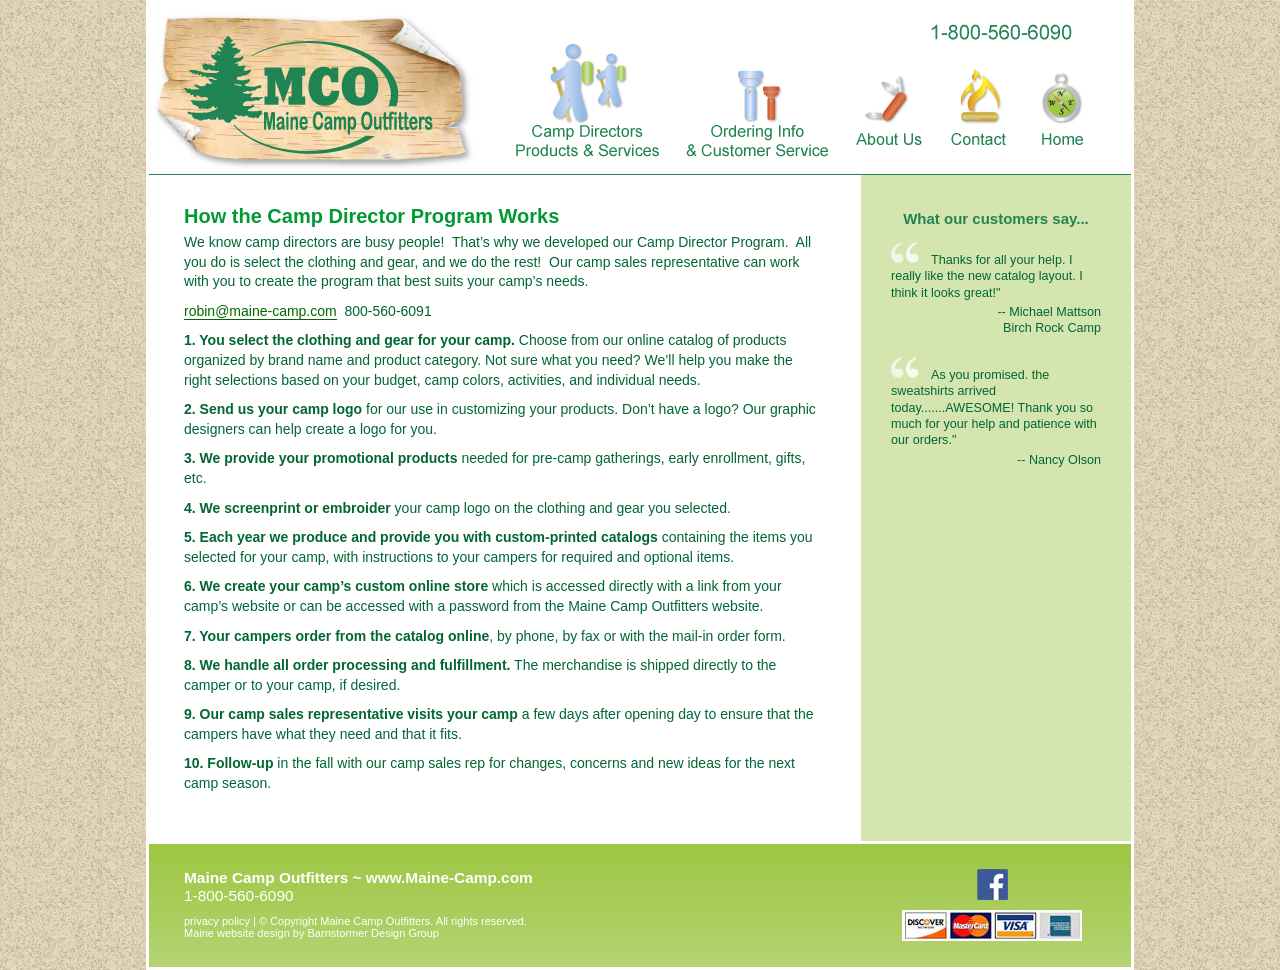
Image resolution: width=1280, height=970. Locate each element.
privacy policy (217, 921)
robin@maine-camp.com (260, 311)
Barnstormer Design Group (311, 933)
